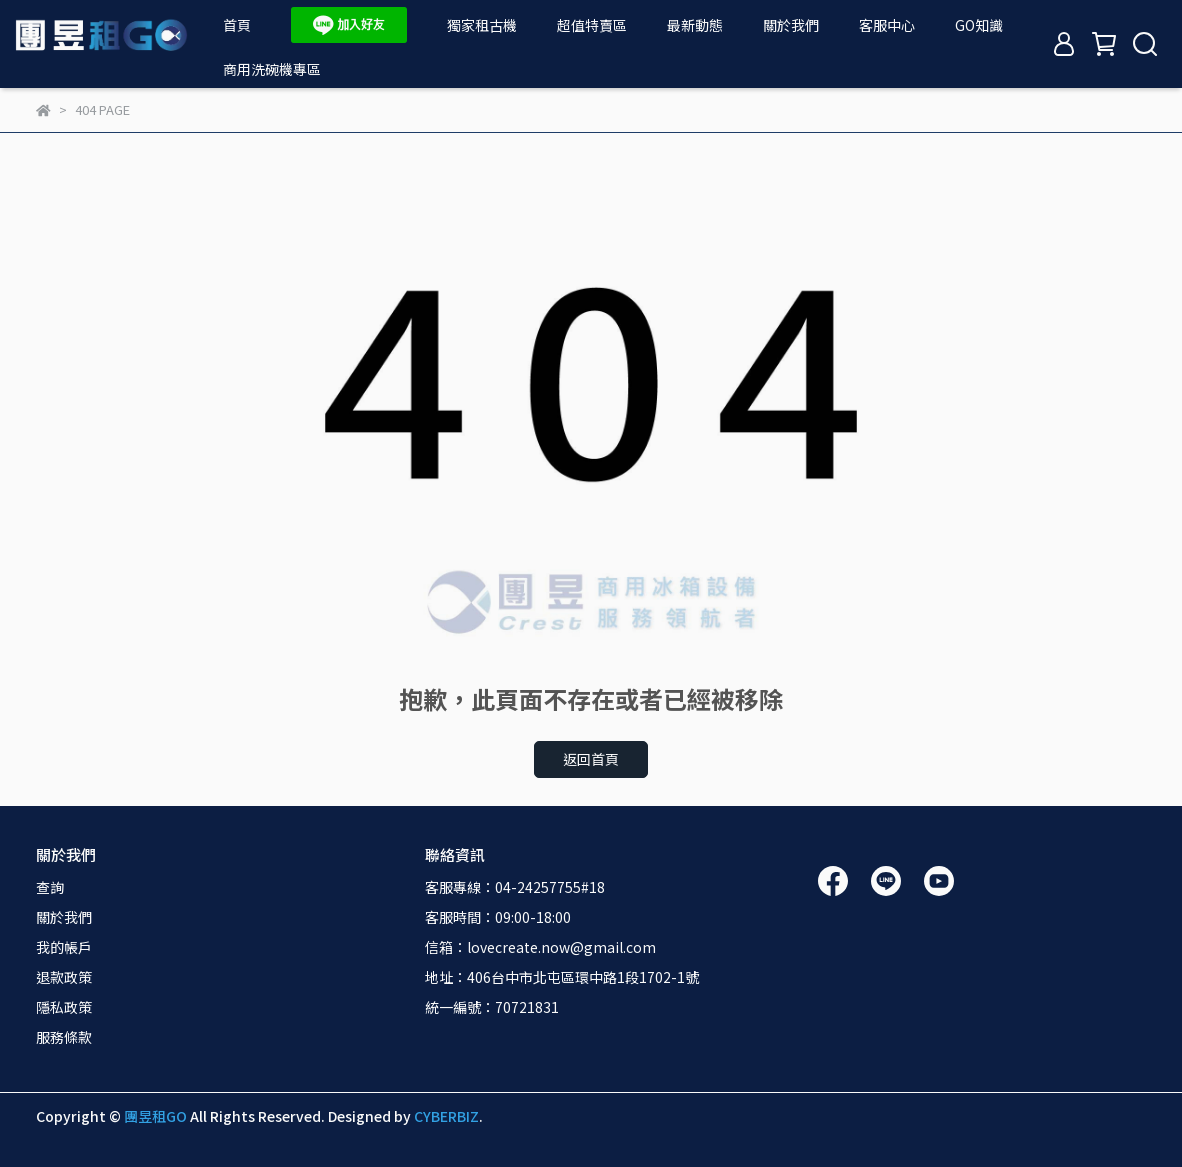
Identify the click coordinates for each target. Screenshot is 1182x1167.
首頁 (237, 25)
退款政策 (64, 977)
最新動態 (695, 25)
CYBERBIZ (446, 1116)
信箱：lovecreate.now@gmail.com (540, 947)
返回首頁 (591, 759)
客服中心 (887, 25)
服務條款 (64, 1037)
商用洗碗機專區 (272, 69)
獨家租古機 (482, 25)
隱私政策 (64, 1007)
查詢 (50, 887)
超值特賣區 (592, 25)
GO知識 (979, 25)
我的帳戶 (64, 947)
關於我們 (791, 25)
